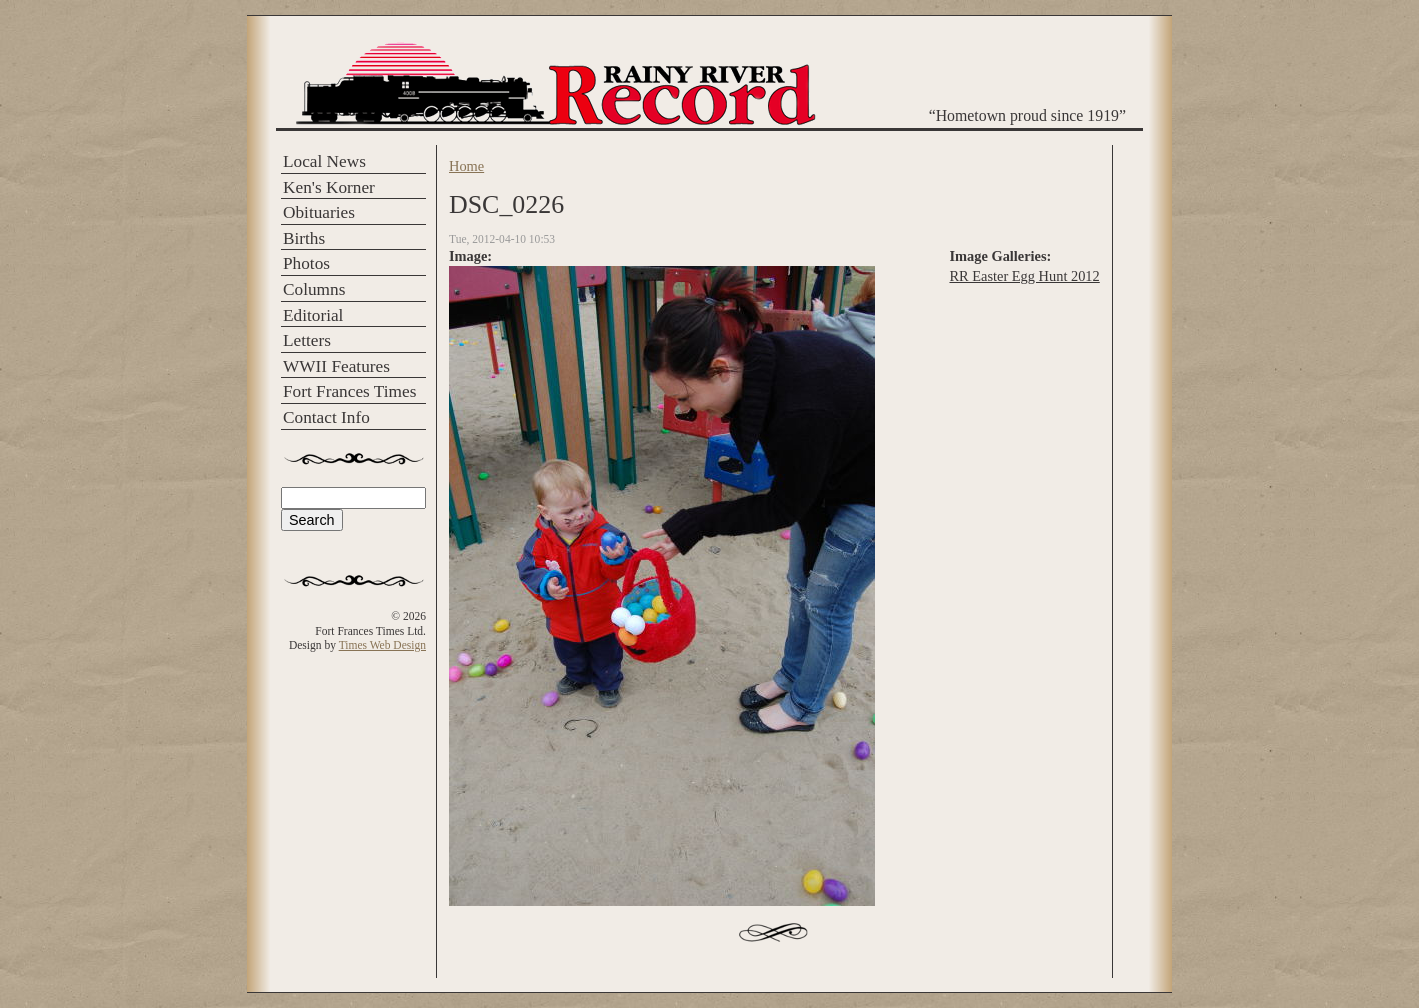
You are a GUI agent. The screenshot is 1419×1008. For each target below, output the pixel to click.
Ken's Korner (329, 187)
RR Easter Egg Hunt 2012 (1024, 276)
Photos (306, 263)
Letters (307, 340)
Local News (324, 161)
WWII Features (336, 366)
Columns (314, 289)
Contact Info (326, 417)
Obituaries (319, 212)
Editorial (313, 315)
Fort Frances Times (349, 391)
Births (304, 238)
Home (466, 166)
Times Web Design (382, 645)
